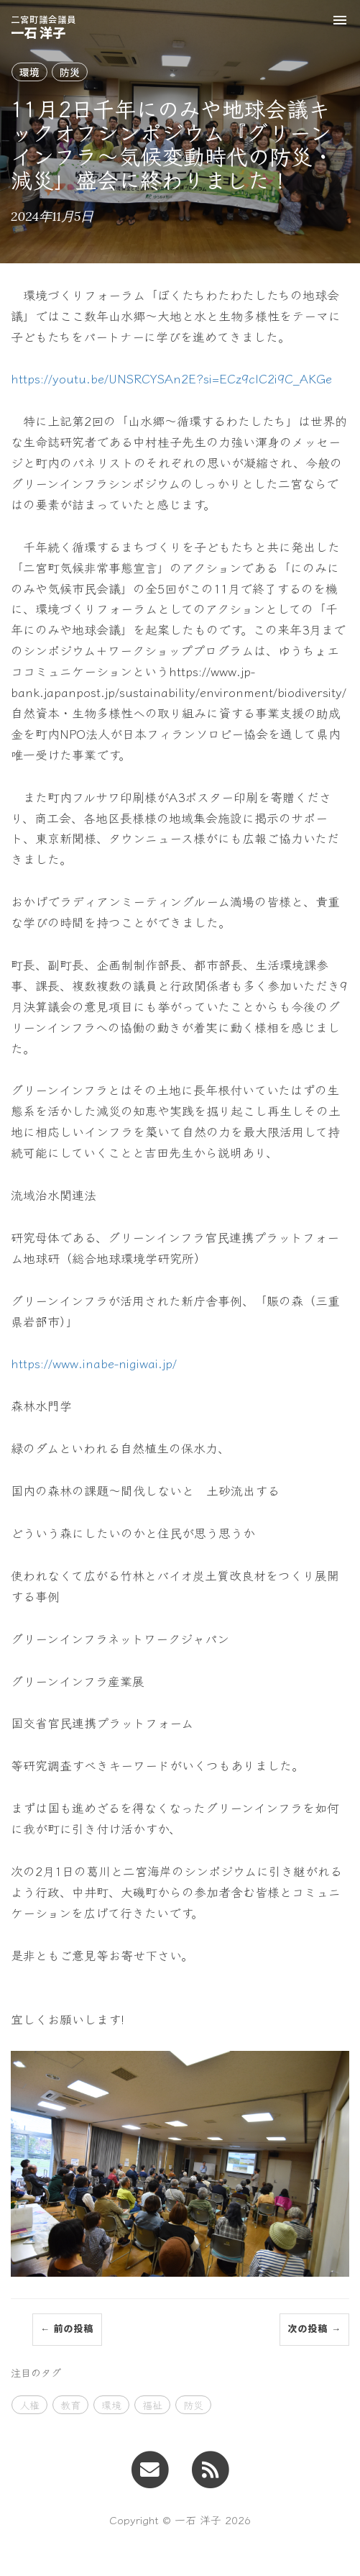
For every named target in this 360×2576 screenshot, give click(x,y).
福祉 (152, 2405)
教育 (70, 2405)
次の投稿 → (314, 2329)
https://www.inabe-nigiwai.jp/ (94, 1363)
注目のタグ (36, 2372)
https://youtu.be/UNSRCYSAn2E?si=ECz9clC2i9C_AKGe (171, 378)
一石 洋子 (43, 26)
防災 (70, 72)
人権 (29, 2405)
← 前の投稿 (67, 2329)
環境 (29, 72)
